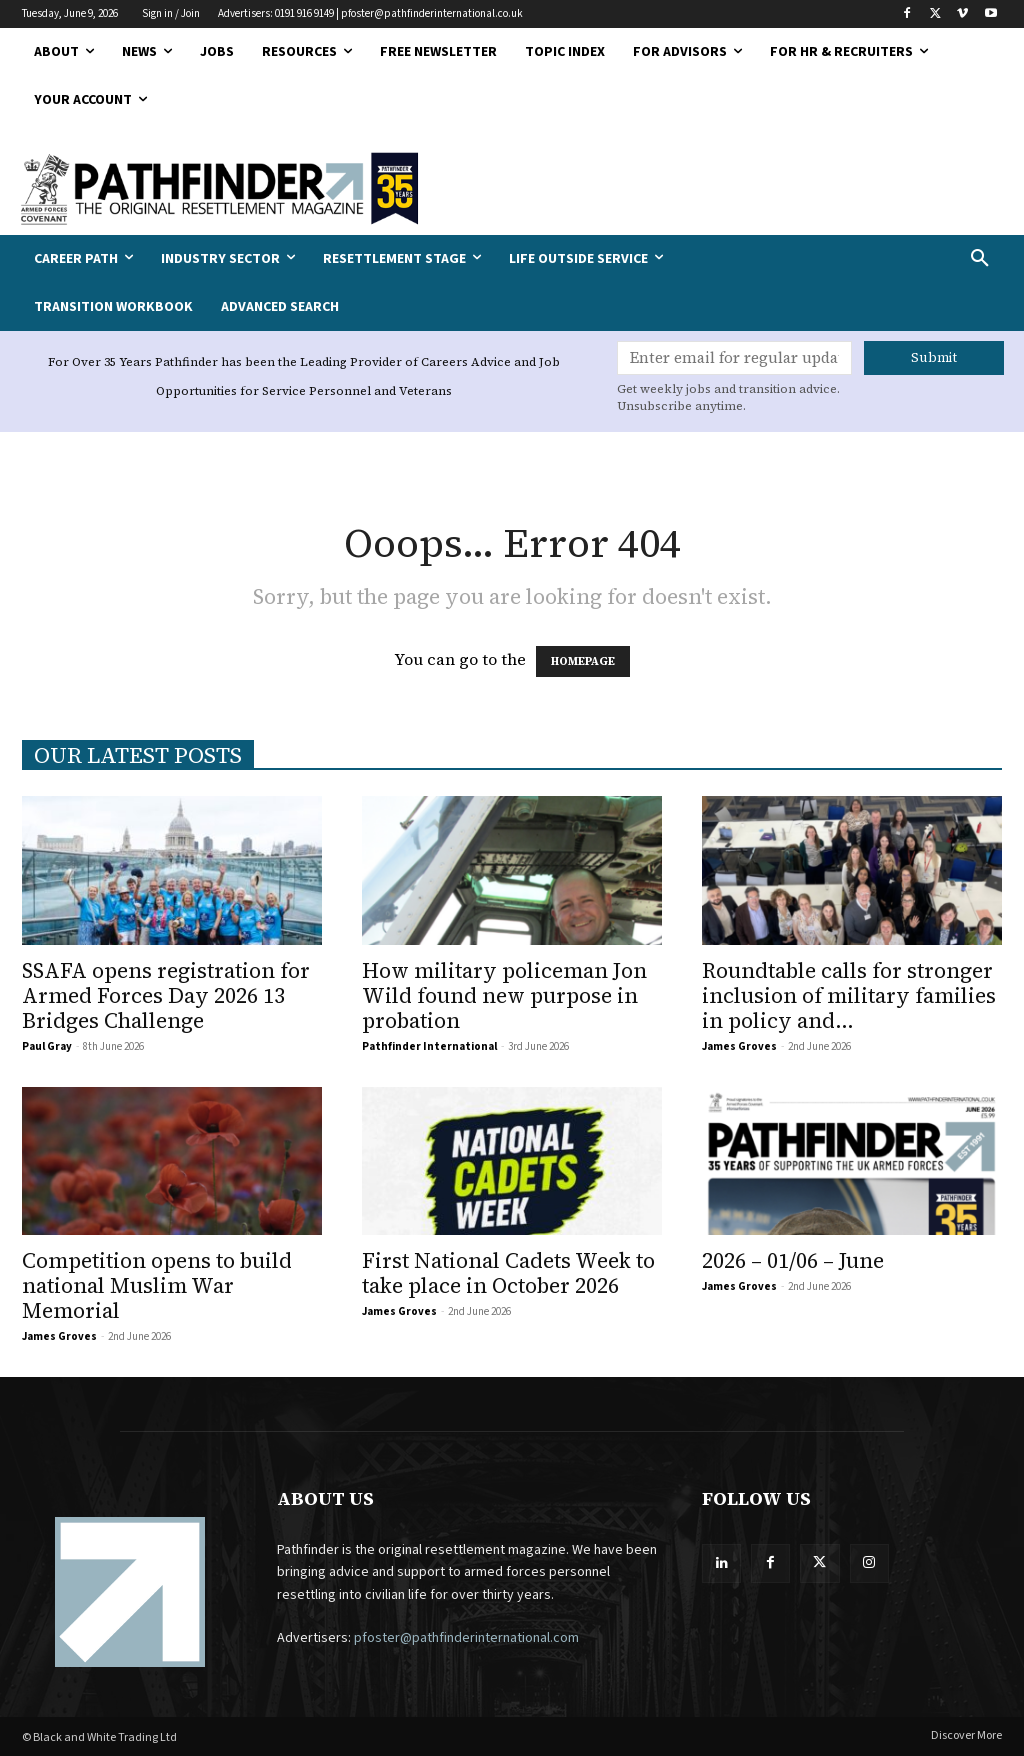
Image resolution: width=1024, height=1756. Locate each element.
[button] (896, 259)
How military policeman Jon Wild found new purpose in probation (504, 995)
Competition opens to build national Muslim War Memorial (157, 1285)
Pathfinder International (429, 1046)
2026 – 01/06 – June (793, 1260)
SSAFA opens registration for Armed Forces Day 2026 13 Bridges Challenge (166, 995)
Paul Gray (47, 1046)
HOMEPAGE (583, 661)
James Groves (739, 1046)
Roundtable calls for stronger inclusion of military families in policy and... (849, 995)
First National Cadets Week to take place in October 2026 (508, 1273)
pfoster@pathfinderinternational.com (466, 1638)
